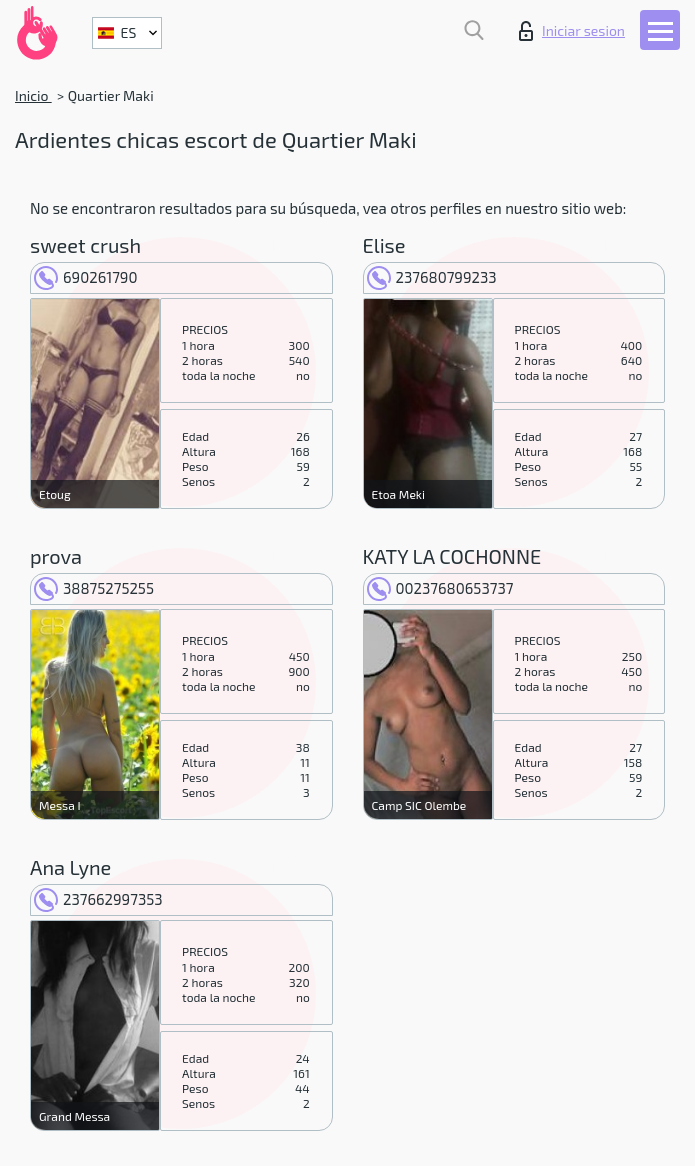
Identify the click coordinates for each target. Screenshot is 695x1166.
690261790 (86, 277)
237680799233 (432, 277)
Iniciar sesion (572, 31)
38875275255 (94, 588)
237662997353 (98, 899)
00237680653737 (440, 588)
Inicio (33, 95)
